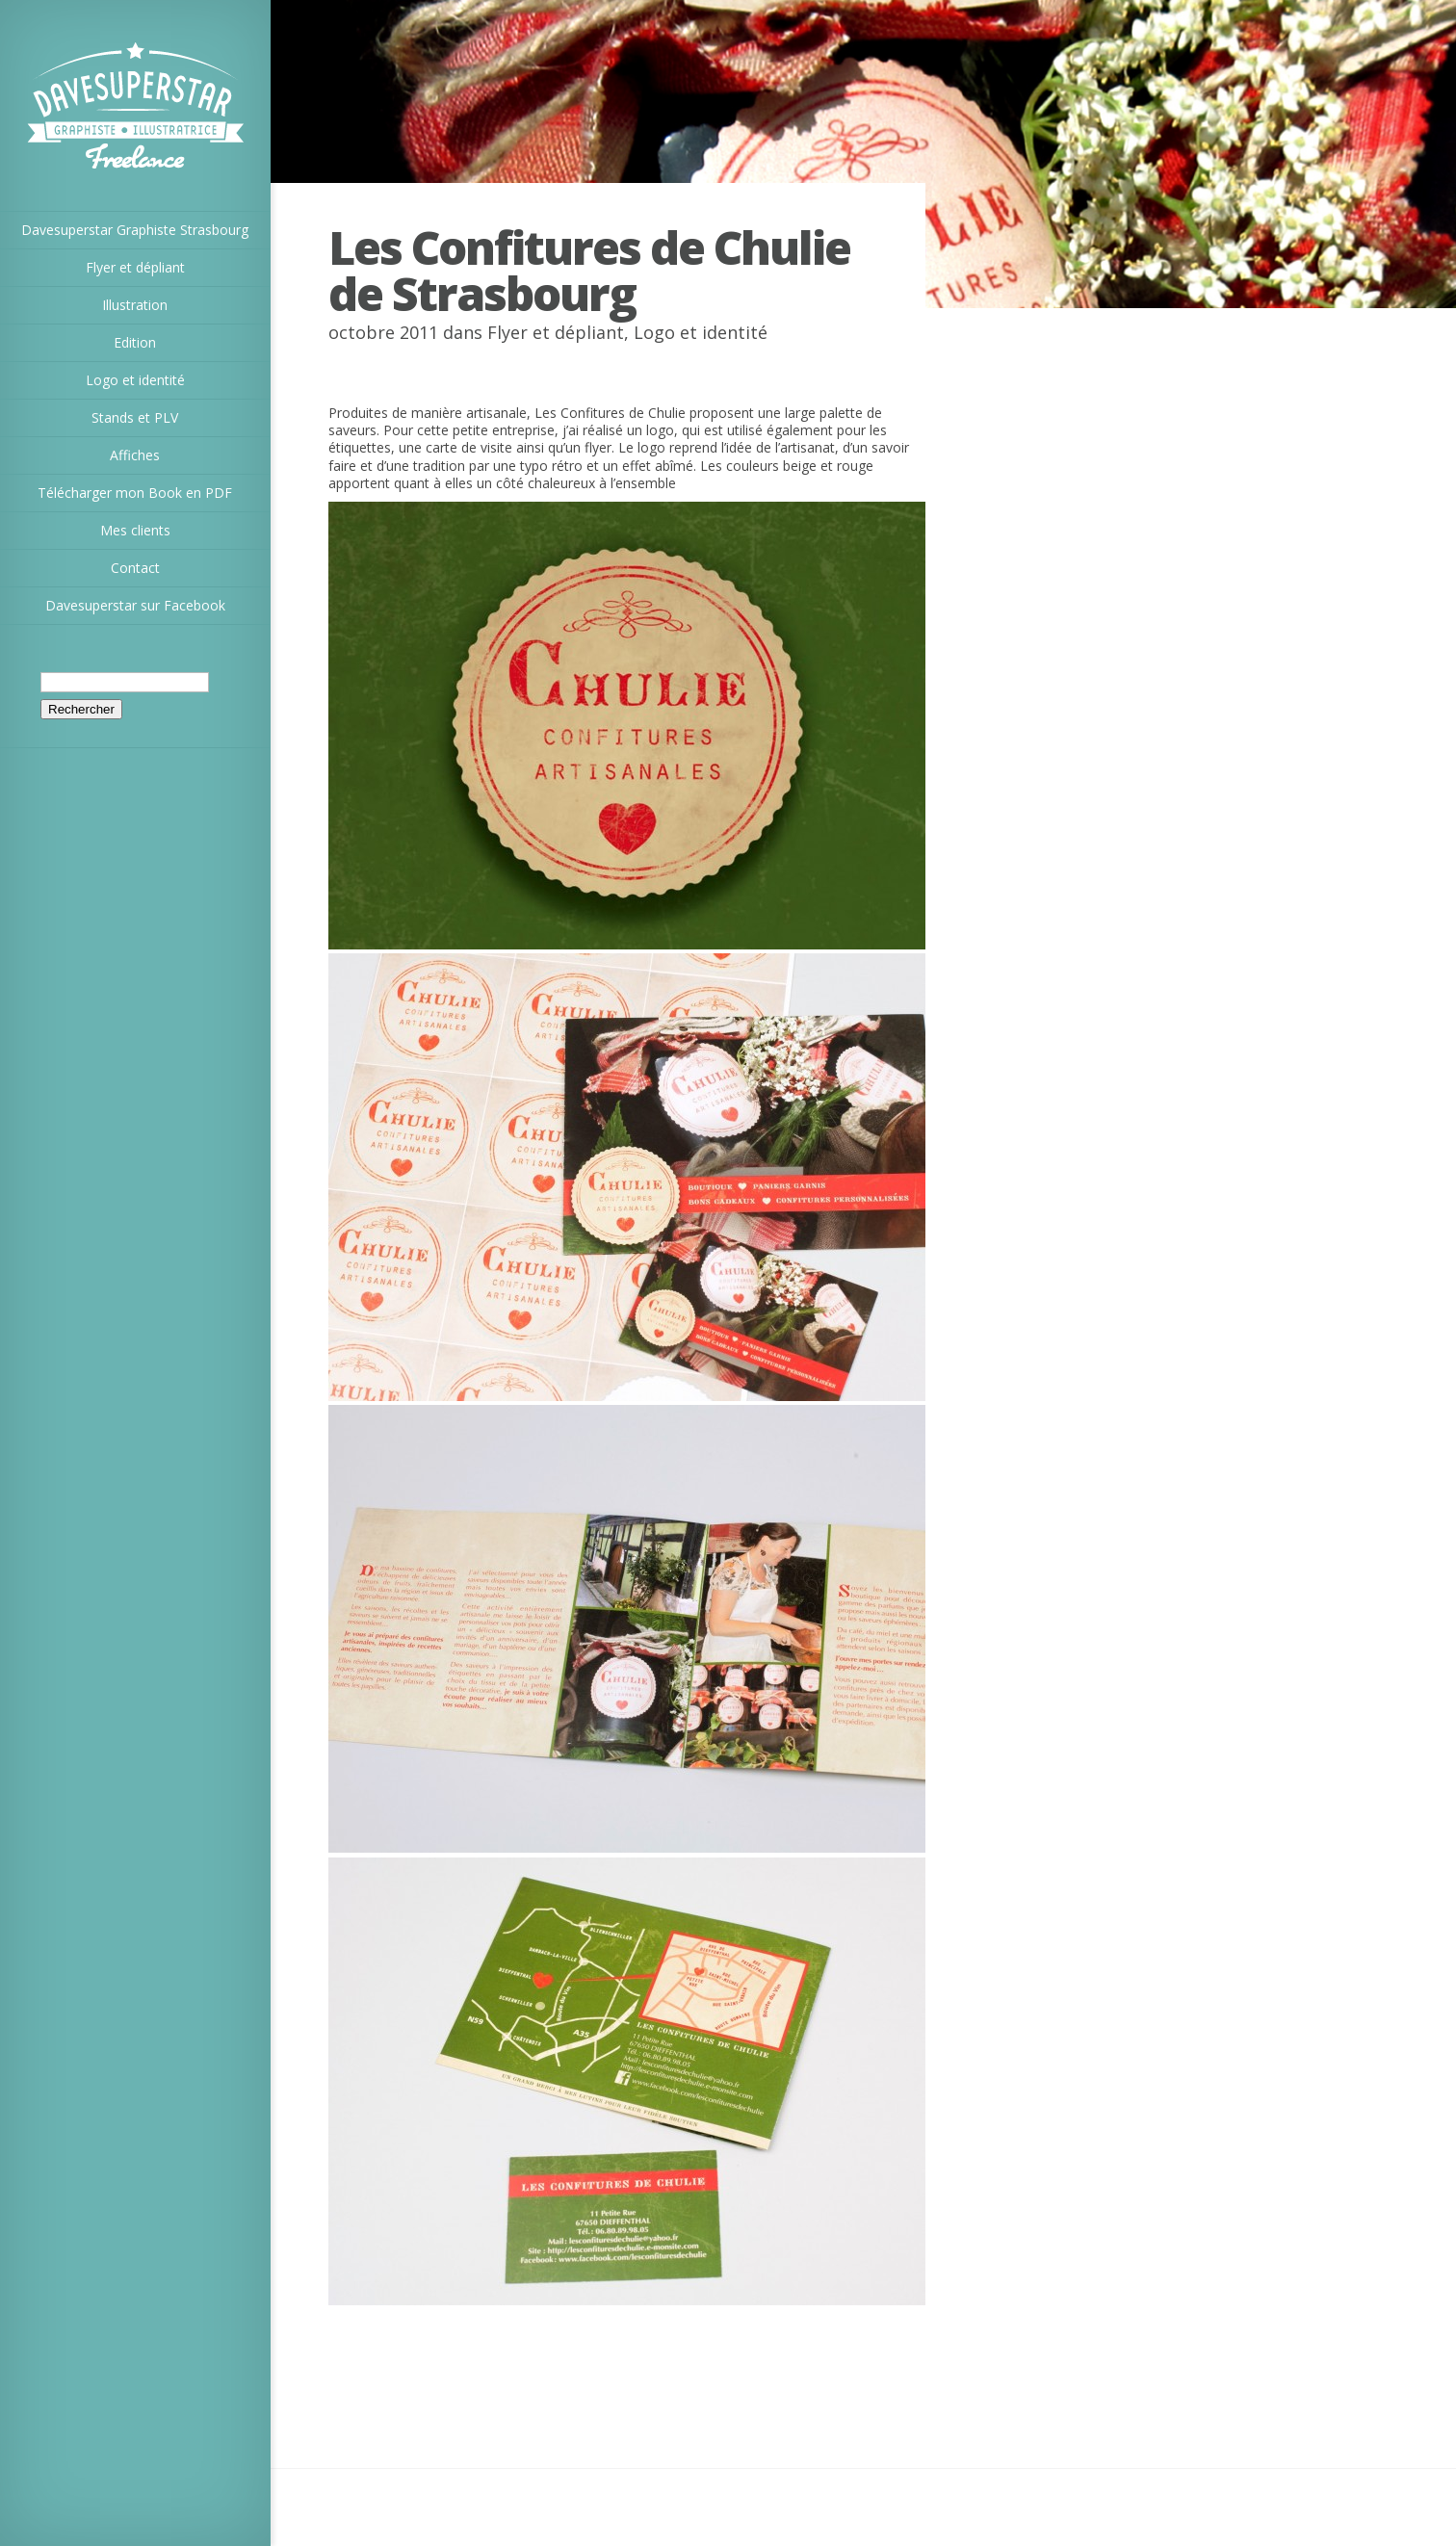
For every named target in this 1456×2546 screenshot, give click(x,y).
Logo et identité (700, 332)
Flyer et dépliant (555, 332)
